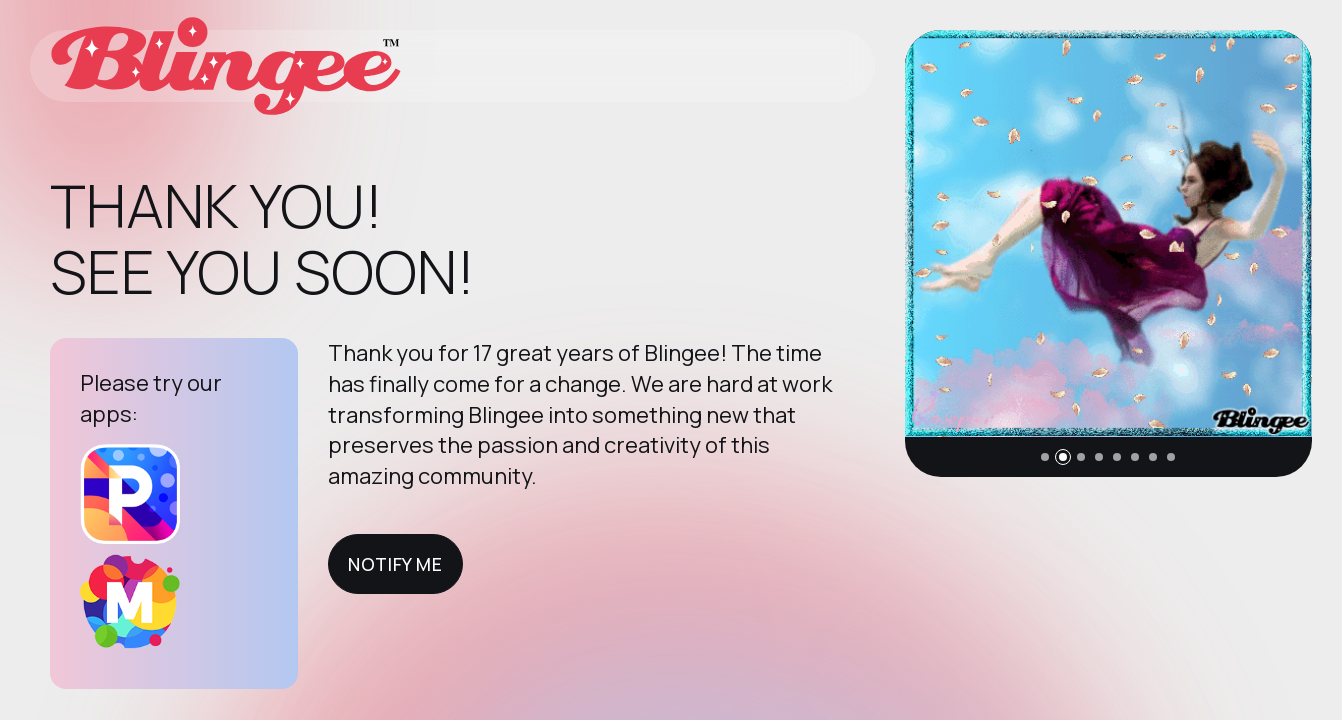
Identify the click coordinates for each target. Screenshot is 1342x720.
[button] (1045, 457)
